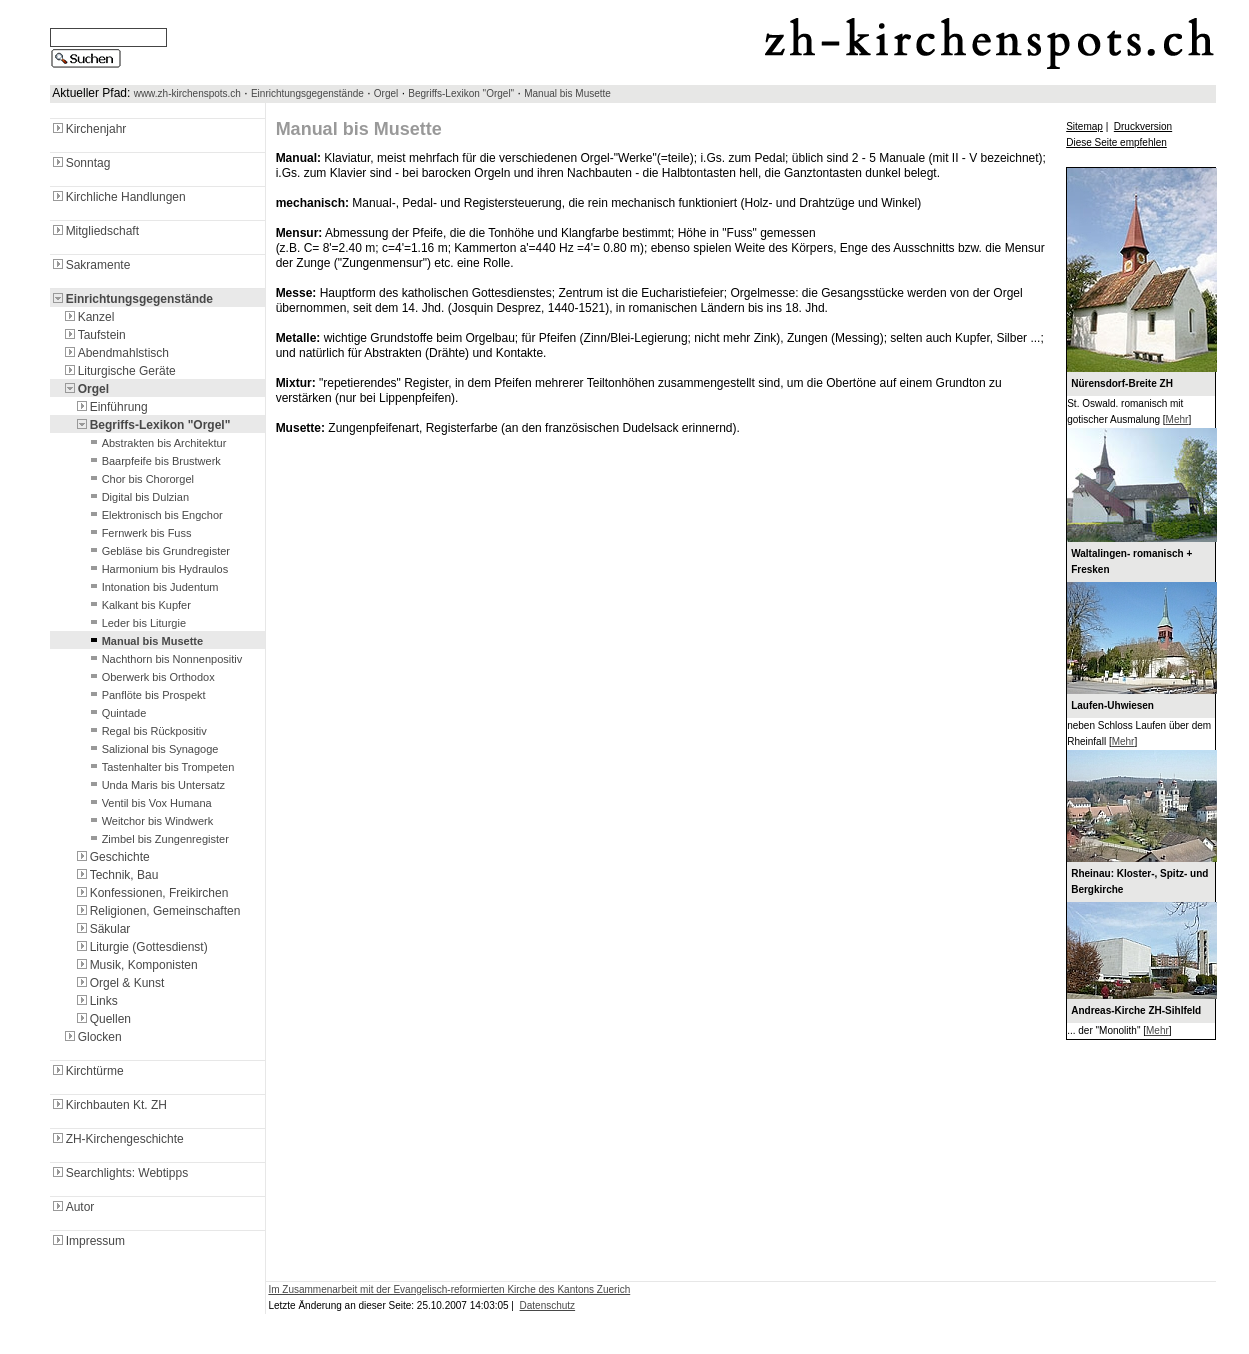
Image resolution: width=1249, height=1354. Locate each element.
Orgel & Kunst (119, 983)
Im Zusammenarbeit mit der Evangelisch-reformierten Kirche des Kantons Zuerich (449, 1289)
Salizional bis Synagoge (152, 749)
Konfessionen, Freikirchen (151, 893)
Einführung (111, 407)
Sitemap (1084, 126)
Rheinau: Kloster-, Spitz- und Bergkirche (1139, 881)
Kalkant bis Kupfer (138, 605)
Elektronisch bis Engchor (154, 515)
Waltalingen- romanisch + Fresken (1131, 561)
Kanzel (88, 317)
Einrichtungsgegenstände (307, 93)
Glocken (92, 1037)
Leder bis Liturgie (136, 623)
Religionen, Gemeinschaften (157, 911)
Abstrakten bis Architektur (156, 443)
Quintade (116, 713)
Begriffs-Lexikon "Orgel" (461, 93)
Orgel (386, 93)
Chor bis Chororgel (140, 479)
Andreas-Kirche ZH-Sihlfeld (1136, 1010)
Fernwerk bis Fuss (139, 533)
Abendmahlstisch (115, 353)
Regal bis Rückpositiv (146, 731)
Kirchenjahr (88, 129)
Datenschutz (548, 1305)
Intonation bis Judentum (152, 587)
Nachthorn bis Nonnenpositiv (164, 659)
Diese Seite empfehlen (1116, 142)
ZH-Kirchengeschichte (117, 1139)
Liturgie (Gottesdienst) (141, 947)
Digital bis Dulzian (137, 497)
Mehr (1177, 419)
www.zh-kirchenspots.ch (187, 93)
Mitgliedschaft (94, 231)
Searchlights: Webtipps (119, 1173)
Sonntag (80, 163)
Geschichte (112, 857)
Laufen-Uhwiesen (1112, 705)
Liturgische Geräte (119, 371)
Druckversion (1143, 126)
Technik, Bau (116, 875)
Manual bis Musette (567, 93)
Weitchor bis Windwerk (150, 821)
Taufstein (94, 335)
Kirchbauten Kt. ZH (108, 1105)
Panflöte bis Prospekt (146, 695)
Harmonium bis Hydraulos (157, 569)
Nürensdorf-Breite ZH (1122, 383)
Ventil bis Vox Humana (149, 803)
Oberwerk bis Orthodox (150, 677)
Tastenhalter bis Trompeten (160, 767)
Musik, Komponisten (136, 965)
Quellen (102, 1019)
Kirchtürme (87, 1071)
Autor (72, 1207)
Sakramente (90, 265)
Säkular (102, 929)
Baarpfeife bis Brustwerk (153, 461)
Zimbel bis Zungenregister (157, 839)
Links (96, 1001)
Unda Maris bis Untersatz (156, 785)
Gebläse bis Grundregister (158, 551)
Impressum (87, 1241)
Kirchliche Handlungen (118, 197)
